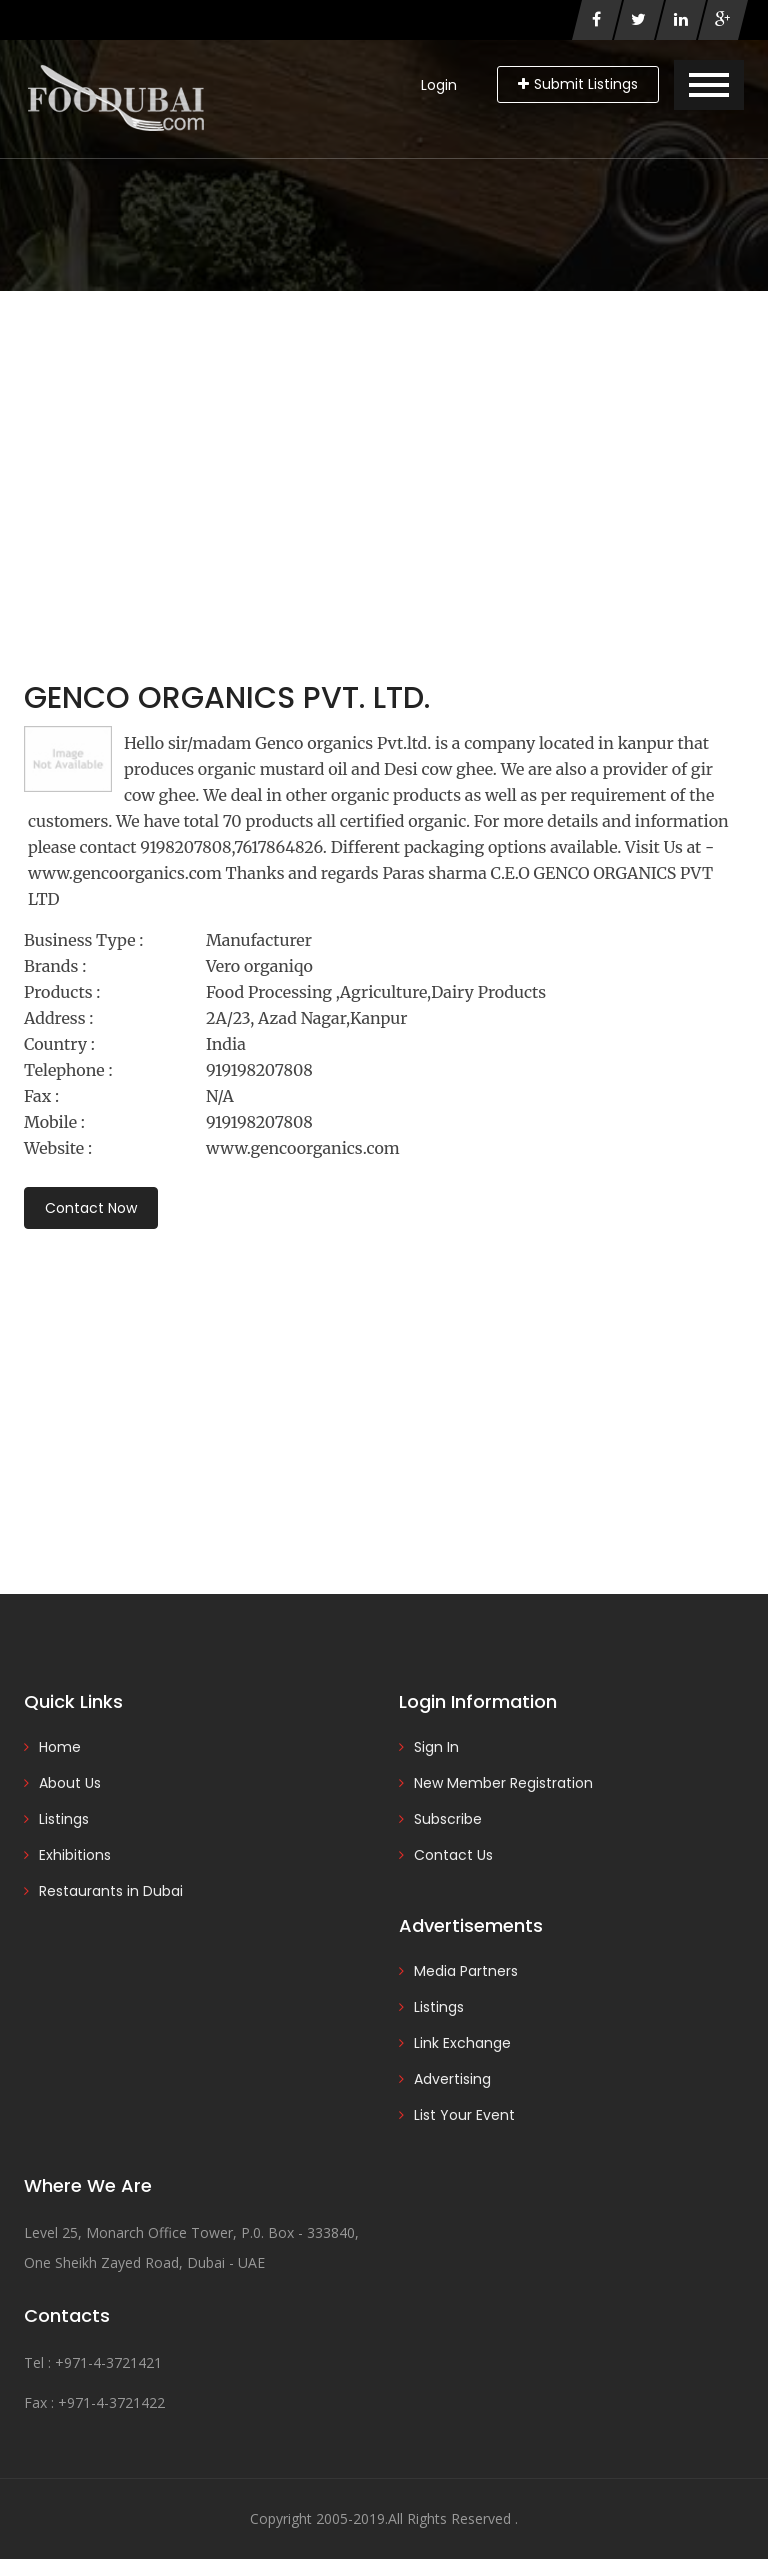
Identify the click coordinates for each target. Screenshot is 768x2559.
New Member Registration (503, 1783)
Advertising (452, 2079)
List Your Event (464, 2115)
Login (439, 85)
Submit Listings (578, 84)
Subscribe (448, 1819)
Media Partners (466, 1971)
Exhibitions (75, 1855)
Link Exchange (462, 2043)
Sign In (436, 1747)
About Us (70, 1783)
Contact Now (91, 1208)
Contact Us (453, 1855)
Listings (64, 1819)
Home (60, 1747)
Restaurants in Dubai (111, 1891)
